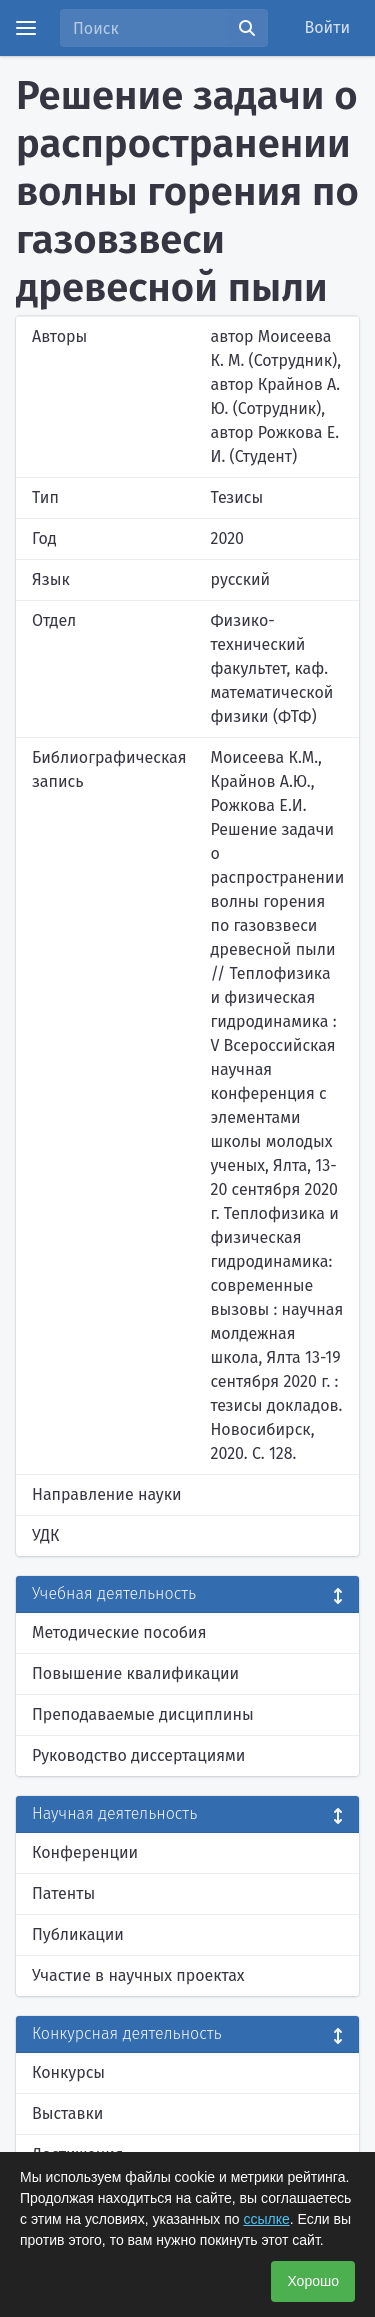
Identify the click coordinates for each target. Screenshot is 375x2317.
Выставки (67, 2113)
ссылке (266, 2219)
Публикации (78, 1934)
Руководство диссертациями (138, 1755)
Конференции (85, 1852)
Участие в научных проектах (138, 1975)
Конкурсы (68, 2072)
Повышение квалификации (135, 1673)
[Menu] (26, 28)
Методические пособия (119, 1632)
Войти (328, 27)
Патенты (63, 1893)
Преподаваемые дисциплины (143, 1714)
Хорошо (313, 2281)
